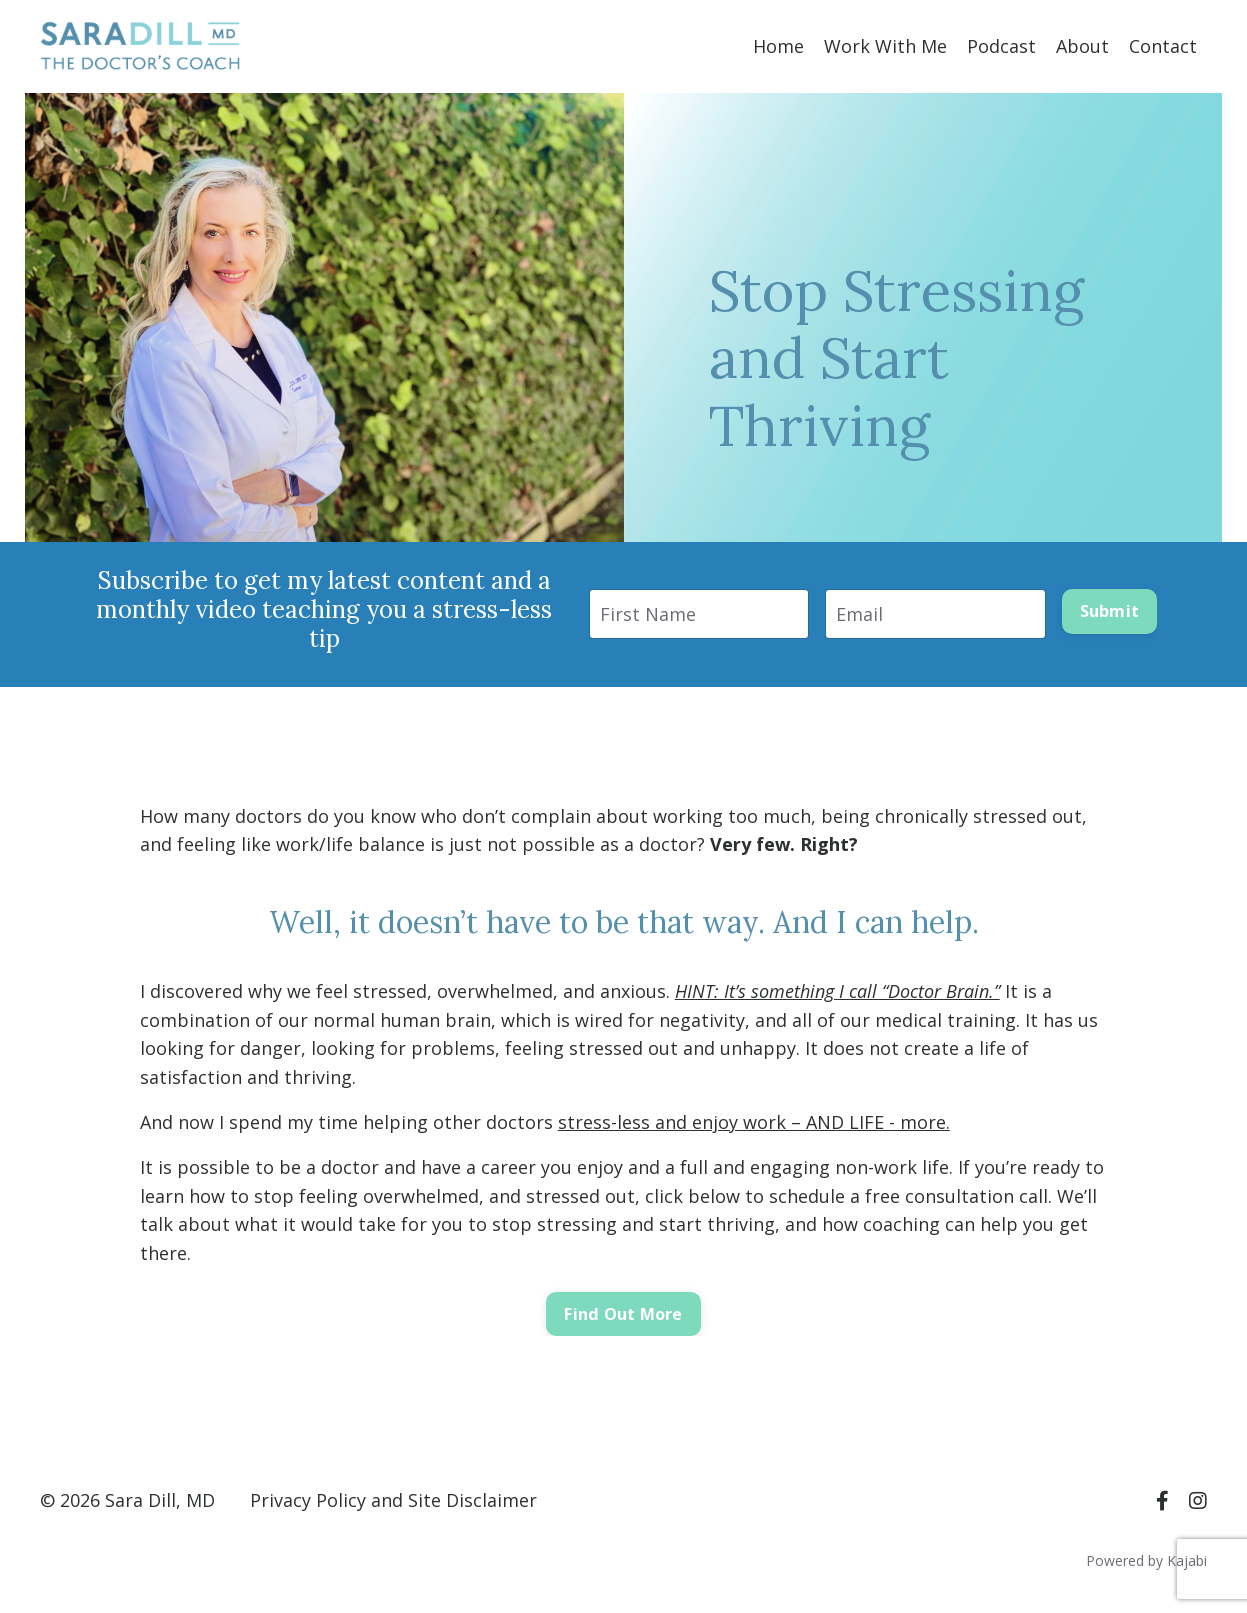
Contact (1163, 46)
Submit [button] (1110, 611)
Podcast (1001, 46)
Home (778, 46)
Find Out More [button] (623, 1314)
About (1082, 46)
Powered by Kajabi (1146, 1560)
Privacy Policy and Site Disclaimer (393, 1500)
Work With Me (885, 46)
